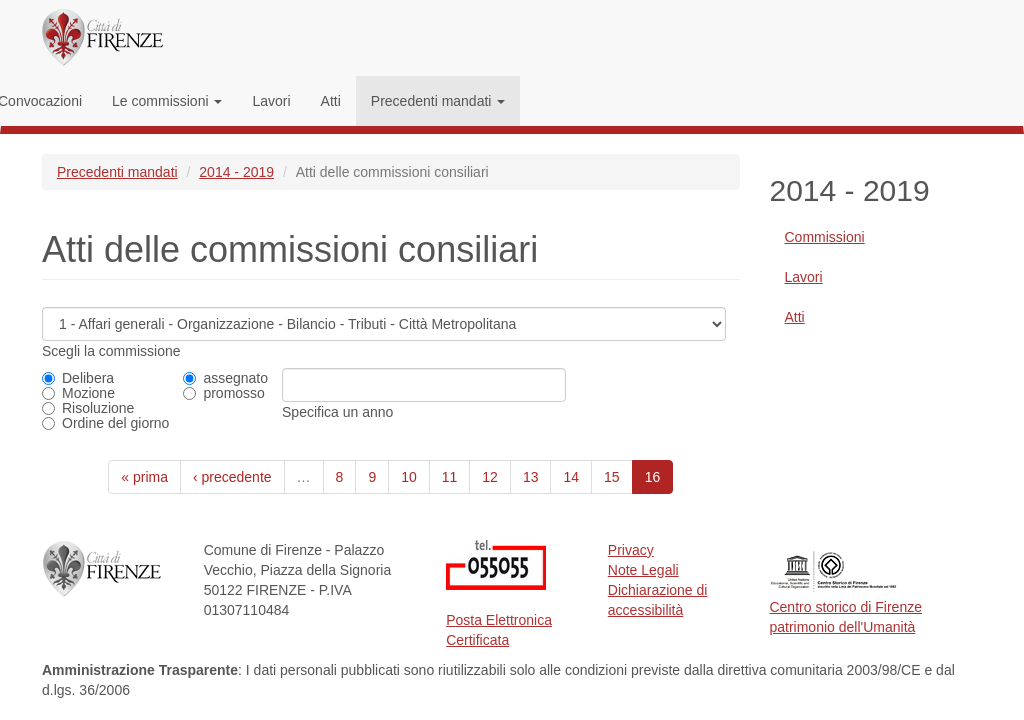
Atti (331, 101)
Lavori (271, 101)
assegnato (225, 378)
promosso (223, 393)
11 (450, 477)
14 (571, 477)
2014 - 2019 (236, 172)
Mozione (78, 393)
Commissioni (825, 237)
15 (612, 477)
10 (409, 477)
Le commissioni (167, 101)
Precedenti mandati (438, 101)
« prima (144, 477)
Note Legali (643, 570)
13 (531, 477)
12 (490, 477)
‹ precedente (232, 477)
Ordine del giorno (105, 423)
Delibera (78, 378)
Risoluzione (88, 408)
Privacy (631, 550)
